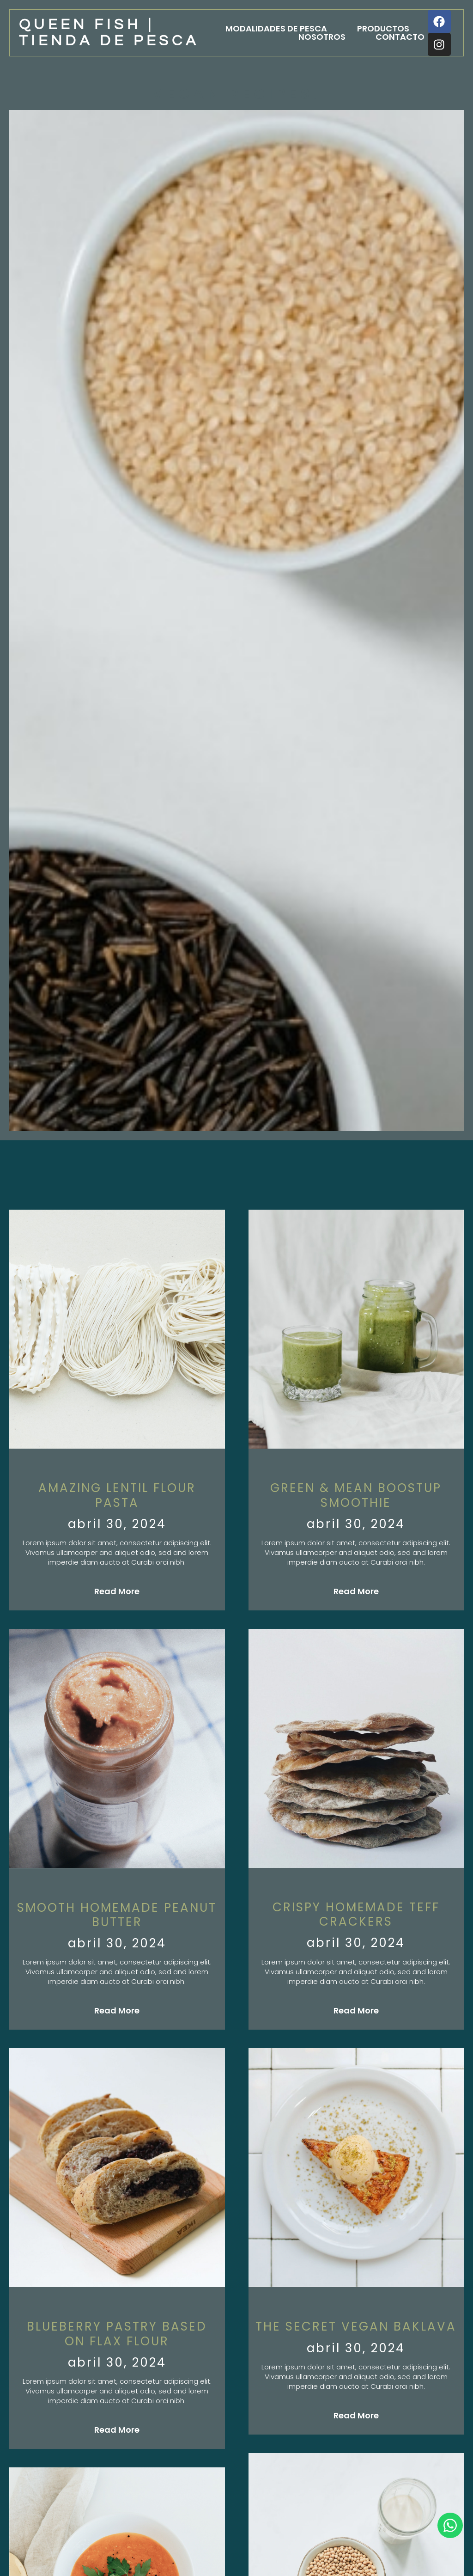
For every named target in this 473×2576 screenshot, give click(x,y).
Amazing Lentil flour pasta (117, 1495)
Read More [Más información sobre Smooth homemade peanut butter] (116, 2010)
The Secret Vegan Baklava (355, 2326)
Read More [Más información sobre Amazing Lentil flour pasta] (116, 1591)
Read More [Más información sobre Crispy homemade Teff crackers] (356, 2010)
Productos (383, 28)
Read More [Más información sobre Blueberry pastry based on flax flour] (116, 2429)
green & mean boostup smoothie (356, 1495)
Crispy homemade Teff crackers (356, 1914)
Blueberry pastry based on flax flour (117, 2333)
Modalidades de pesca (276, 28)
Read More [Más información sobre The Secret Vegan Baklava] (356, 2415)
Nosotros (322, 37)
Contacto (400, 37)
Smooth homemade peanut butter (117, 1914)
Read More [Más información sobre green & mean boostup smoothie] (356, 1591)
